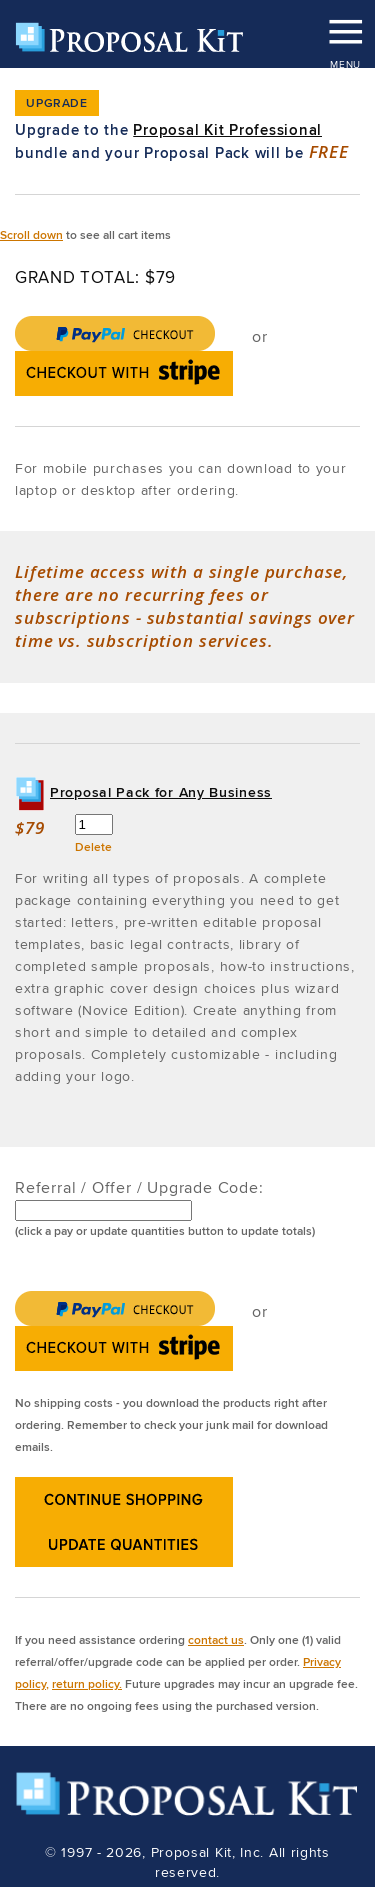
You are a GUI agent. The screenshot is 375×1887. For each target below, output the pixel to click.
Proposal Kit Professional (227, 130)
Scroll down (31, 234)
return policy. (87, 1683)
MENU (345, 25)
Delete (93, 846)
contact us (216, 1639)
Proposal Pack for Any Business (161, 792)
